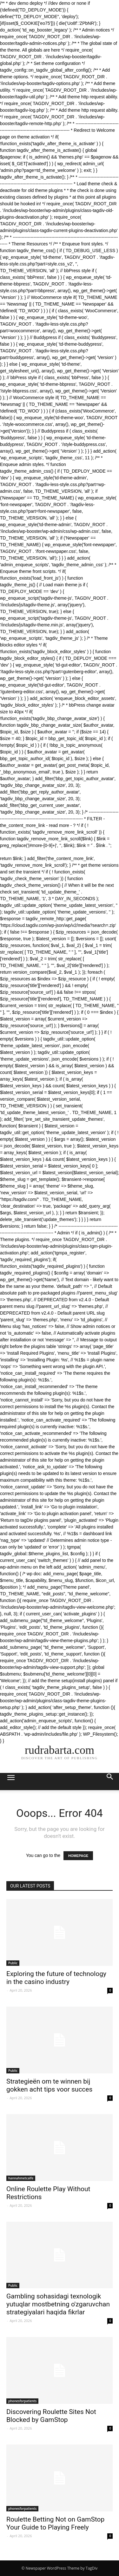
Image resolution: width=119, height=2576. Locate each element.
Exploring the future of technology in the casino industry (56, 1978)
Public (12, 1963)
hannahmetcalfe (20, 2178)
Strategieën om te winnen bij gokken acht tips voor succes (49, 2085)
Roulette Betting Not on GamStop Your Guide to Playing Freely (55, 2523)
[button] (110, 1781)
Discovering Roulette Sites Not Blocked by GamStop (51, 2416)
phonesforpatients (22, 2401)
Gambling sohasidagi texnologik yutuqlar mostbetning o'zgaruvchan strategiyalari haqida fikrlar (58, 2304)
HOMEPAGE (78, 1856)
